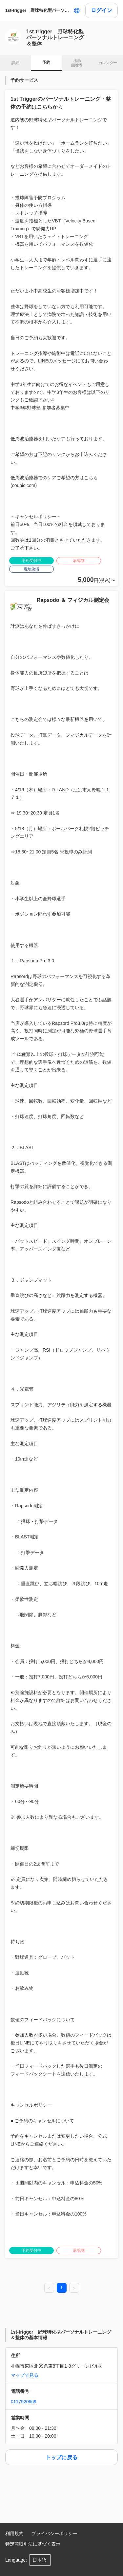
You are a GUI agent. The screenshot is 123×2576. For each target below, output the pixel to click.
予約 (46, 62)
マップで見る (24, 2375)
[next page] (74, 2288)
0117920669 (23, 2401)
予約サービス (24, 80)
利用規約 (14, 2533)
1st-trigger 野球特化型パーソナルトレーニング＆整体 (38, 10)
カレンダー (107, 63)
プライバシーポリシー (54, 2533)
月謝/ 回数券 (76, 63)
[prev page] (49, 2288)
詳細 (15, 63)
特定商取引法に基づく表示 (32, 2544)
